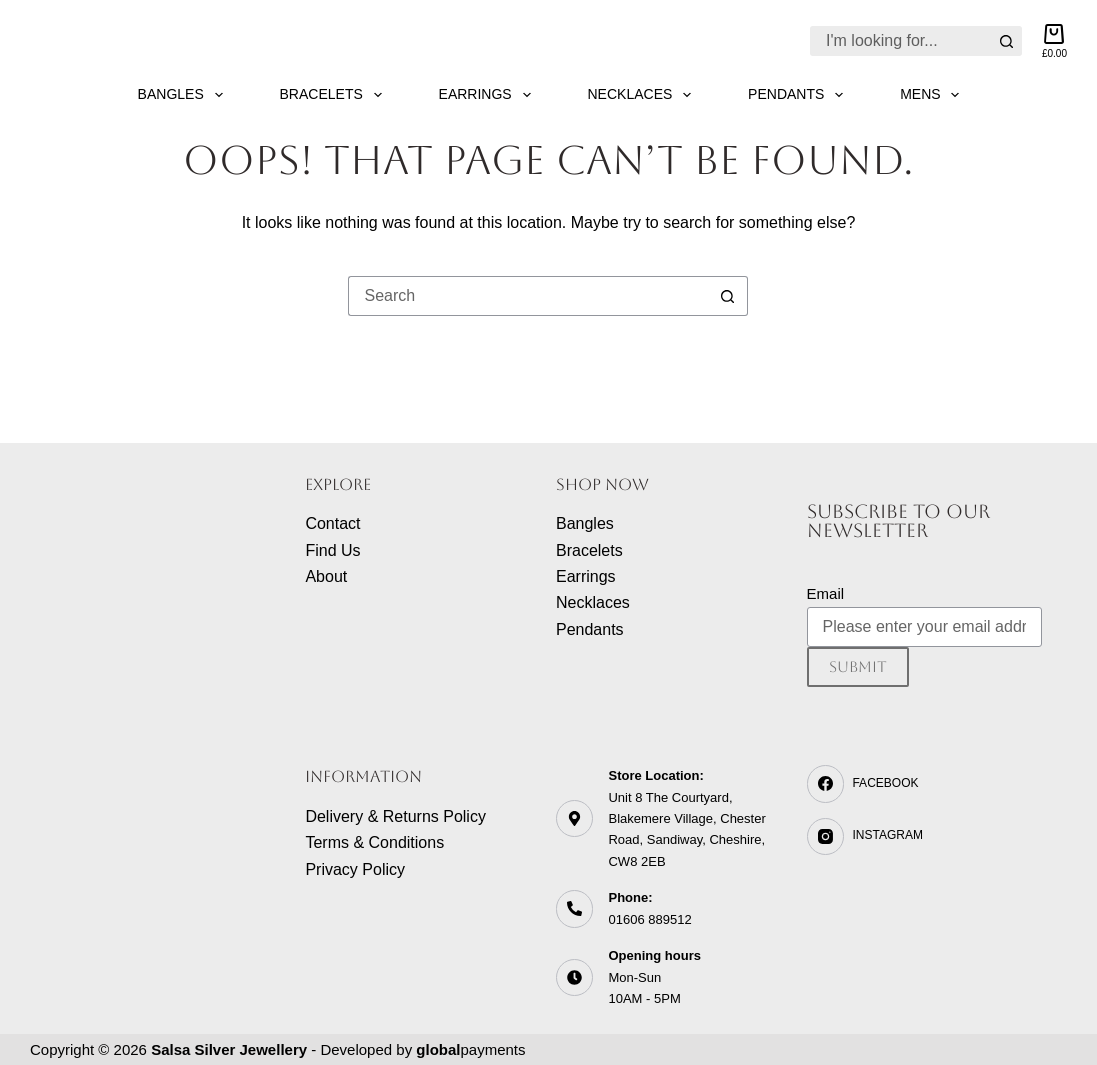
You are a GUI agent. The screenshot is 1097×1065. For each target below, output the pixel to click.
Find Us (332, 550)
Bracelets (335, 95)
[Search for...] (901, 41)
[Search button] (1007, 41)
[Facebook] (925, 784)
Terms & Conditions (374, 842)
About (326, 576)
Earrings (489, 95)
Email (826, 593)
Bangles (184, 95)
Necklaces (644, 95)
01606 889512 (649, 919)
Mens (933, 95)
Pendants (799, 95)
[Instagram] (925, 837)
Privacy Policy (355, 869)
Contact (332, 523)
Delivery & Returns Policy (395, 816)
